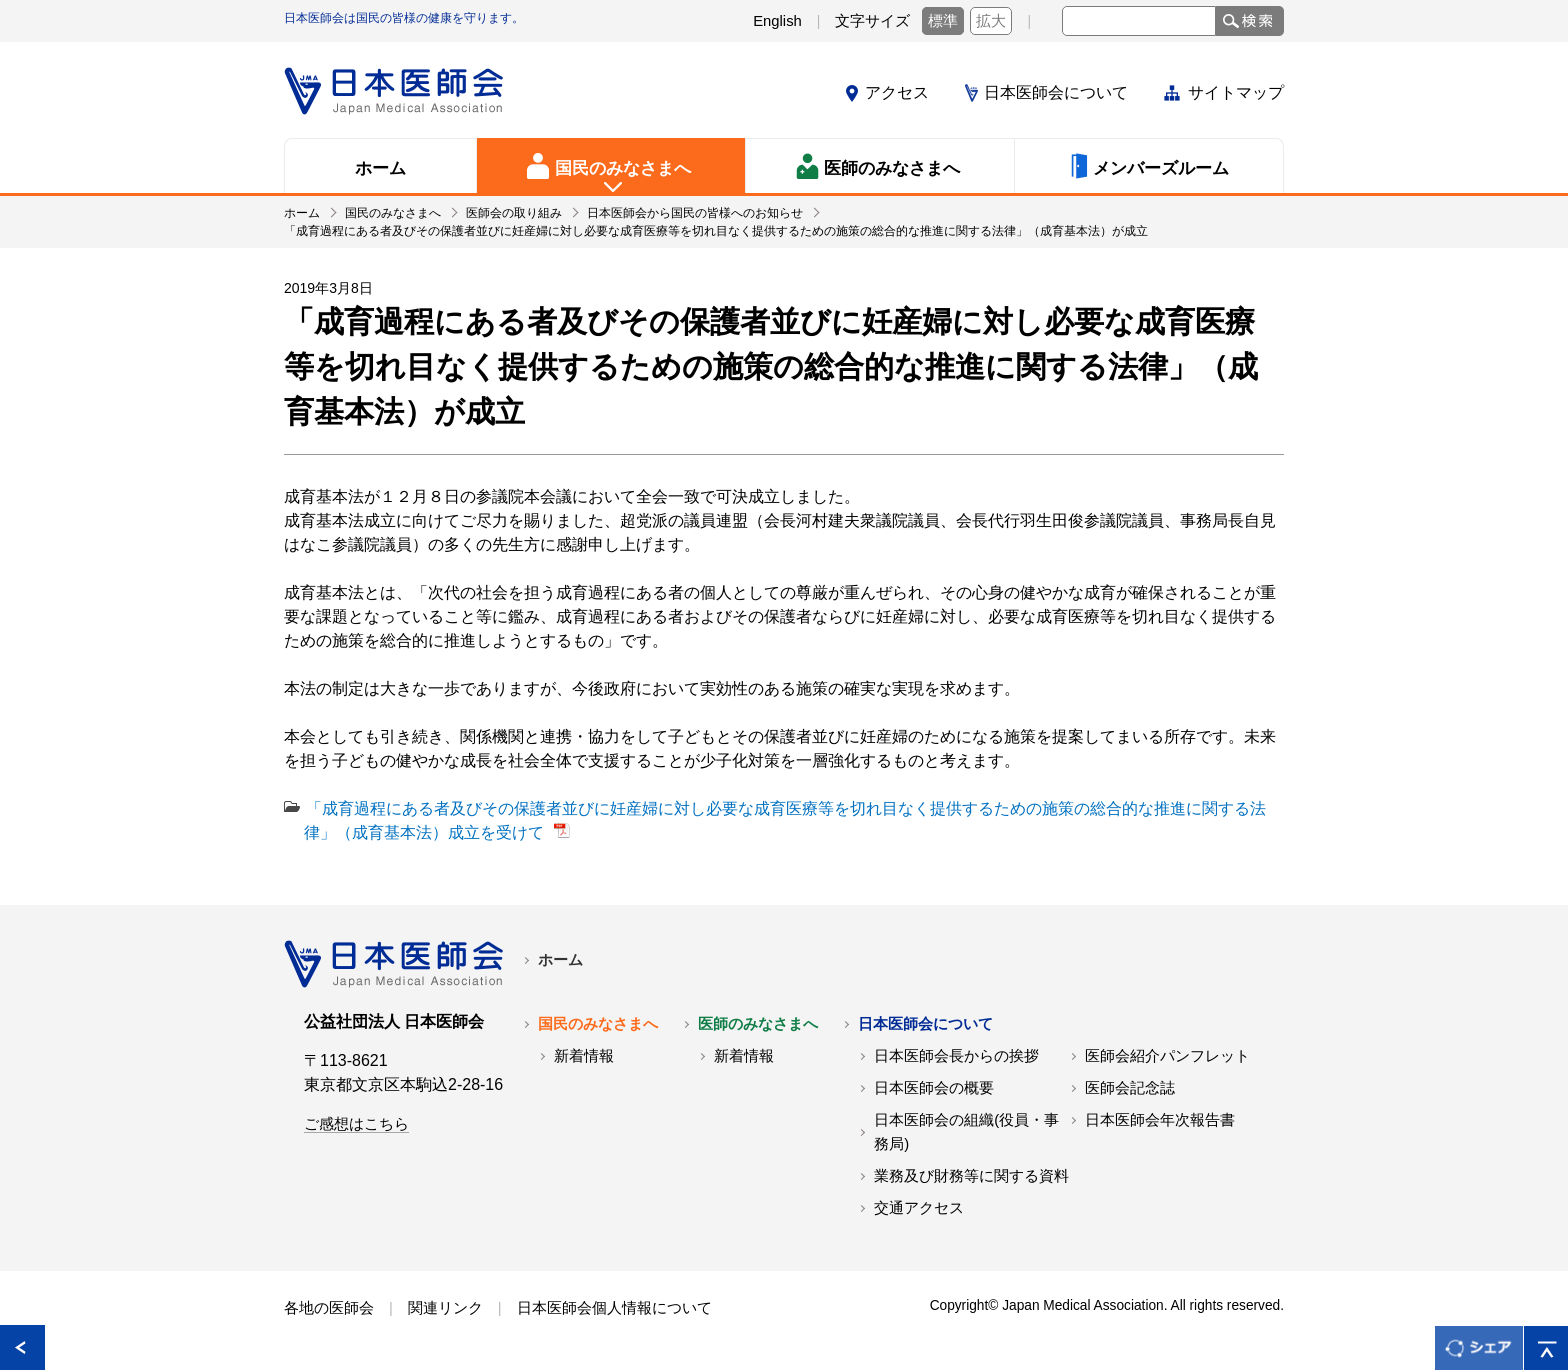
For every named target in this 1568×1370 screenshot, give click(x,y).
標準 (943, 21)
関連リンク (445, 1308)
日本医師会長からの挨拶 (956, 1056)
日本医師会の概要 (934, 1088)
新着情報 (584, 1056)
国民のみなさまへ (598, 1024)
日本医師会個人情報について (614, 1308)
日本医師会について (1056, 92)
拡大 (991, 21)
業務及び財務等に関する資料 (971, 1176)
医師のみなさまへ (758, 1024)
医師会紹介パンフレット (1167, 1056)
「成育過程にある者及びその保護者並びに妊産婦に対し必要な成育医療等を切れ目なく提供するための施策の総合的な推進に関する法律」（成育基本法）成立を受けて (785, 820)
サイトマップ (1236, 92)
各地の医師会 (329, 1308)
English (777, 21)
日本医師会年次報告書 (1160, 1120)
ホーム (560, 960)
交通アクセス (919, 1208)
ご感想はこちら (356, 1124)
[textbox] (1139, 21)
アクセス (897, 92)
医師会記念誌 (1130, 1088)
